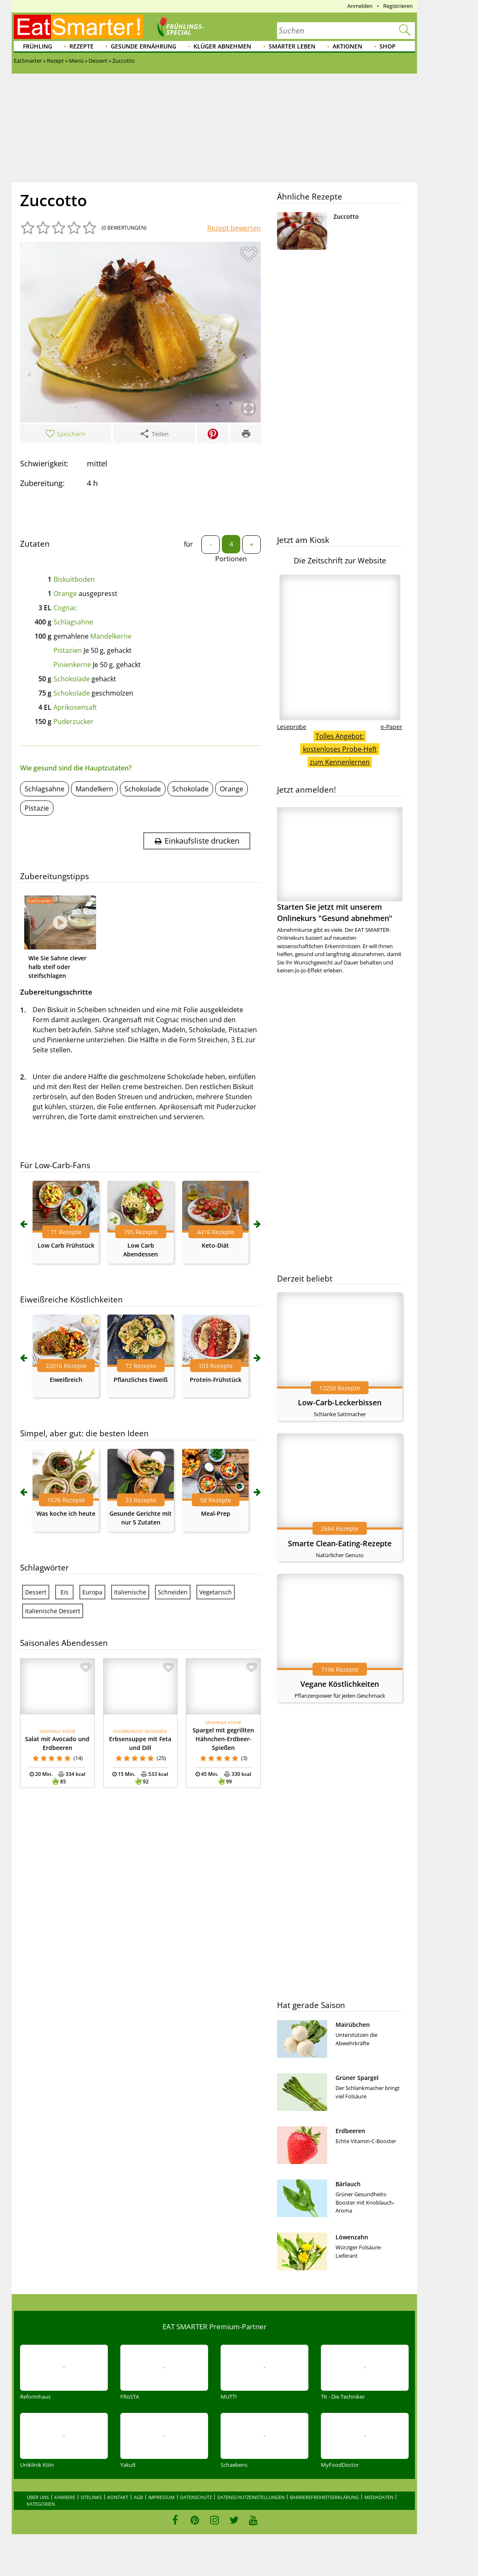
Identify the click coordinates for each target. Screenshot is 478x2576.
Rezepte (81, 46)
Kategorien (41, 2504)
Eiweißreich (66, 1380)
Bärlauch (348, 2184)
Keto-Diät (215, 1245)
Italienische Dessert (52, 1611)
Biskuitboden (74, 579)
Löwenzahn (352, 2237)
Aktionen (347, 46)
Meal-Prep (215, 1513)
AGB (138, 2497)
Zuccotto (346, 216)
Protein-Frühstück (216, 1380)
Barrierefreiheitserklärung (324, 2497)
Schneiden (173, 1592)
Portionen (231, 558)
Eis (65, 1592)
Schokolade (71, 678)
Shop (387, 46)
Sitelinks (91, 2497)
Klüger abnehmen (222, 46)
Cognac (65, 607)
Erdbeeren (350, 2131)
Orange (65, 593)
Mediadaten (378, 2497)
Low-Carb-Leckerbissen (339, 1402)
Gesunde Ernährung (143, 46)
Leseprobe (291, 727)
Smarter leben (292, 46)
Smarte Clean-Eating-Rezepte (340, 1543)
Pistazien (67, 650)
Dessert (35, 1592)
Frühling (37, 46)
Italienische (130, 1592)
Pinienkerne (72, 664)
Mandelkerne (111, 636)
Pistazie (37, 808)
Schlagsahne (73, 622)
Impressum (161, 2497)
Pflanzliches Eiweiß (141, 1380)
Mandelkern (94, 788)
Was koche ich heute (65, 1513)
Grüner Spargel (357, 2078)
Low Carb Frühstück (66, 1245)
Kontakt (117, 2497)
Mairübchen (353, 2025)
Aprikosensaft (75, 707)
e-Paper (391, 727)
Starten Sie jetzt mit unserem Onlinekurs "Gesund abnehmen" (339, 865)
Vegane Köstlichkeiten (339, 1684)
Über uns (38, 2497)
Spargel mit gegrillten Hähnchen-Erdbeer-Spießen (223, 1739)
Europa (92, 1592)
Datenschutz (196, 2497)
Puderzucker (73, 721)
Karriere (64, 2497)
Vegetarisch (215, 1592)
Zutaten (35, 543)
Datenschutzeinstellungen (251, 2497)
